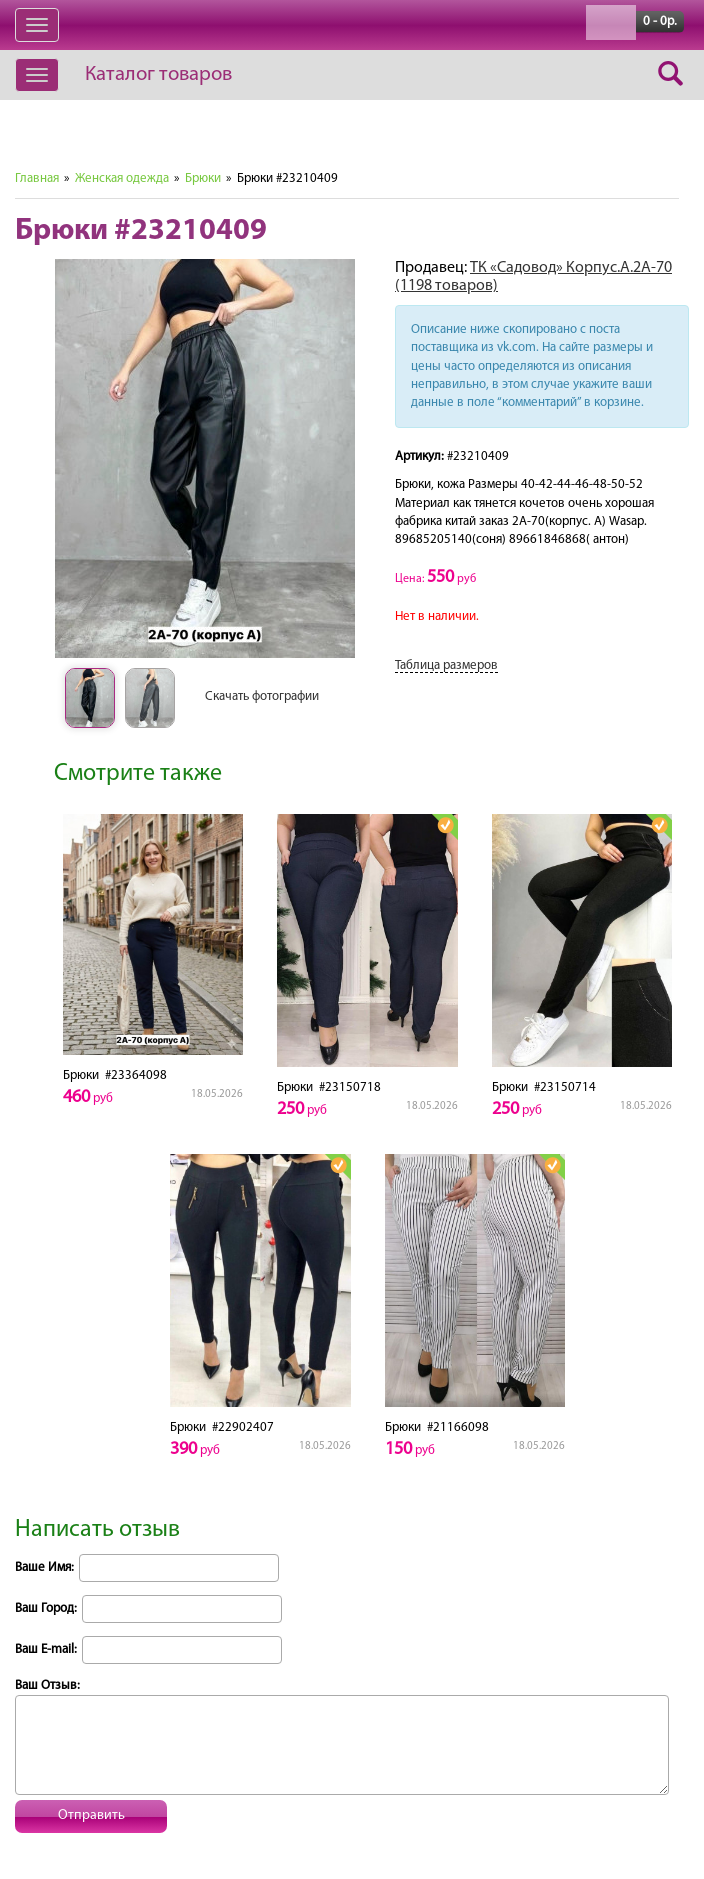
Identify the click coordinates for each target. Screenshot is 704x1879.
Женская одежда (122, 178)
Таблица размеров (446, 665)
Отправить (91, 1815)
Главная (37, 178)
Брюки (203, 178)
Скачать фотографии (262, 696)
